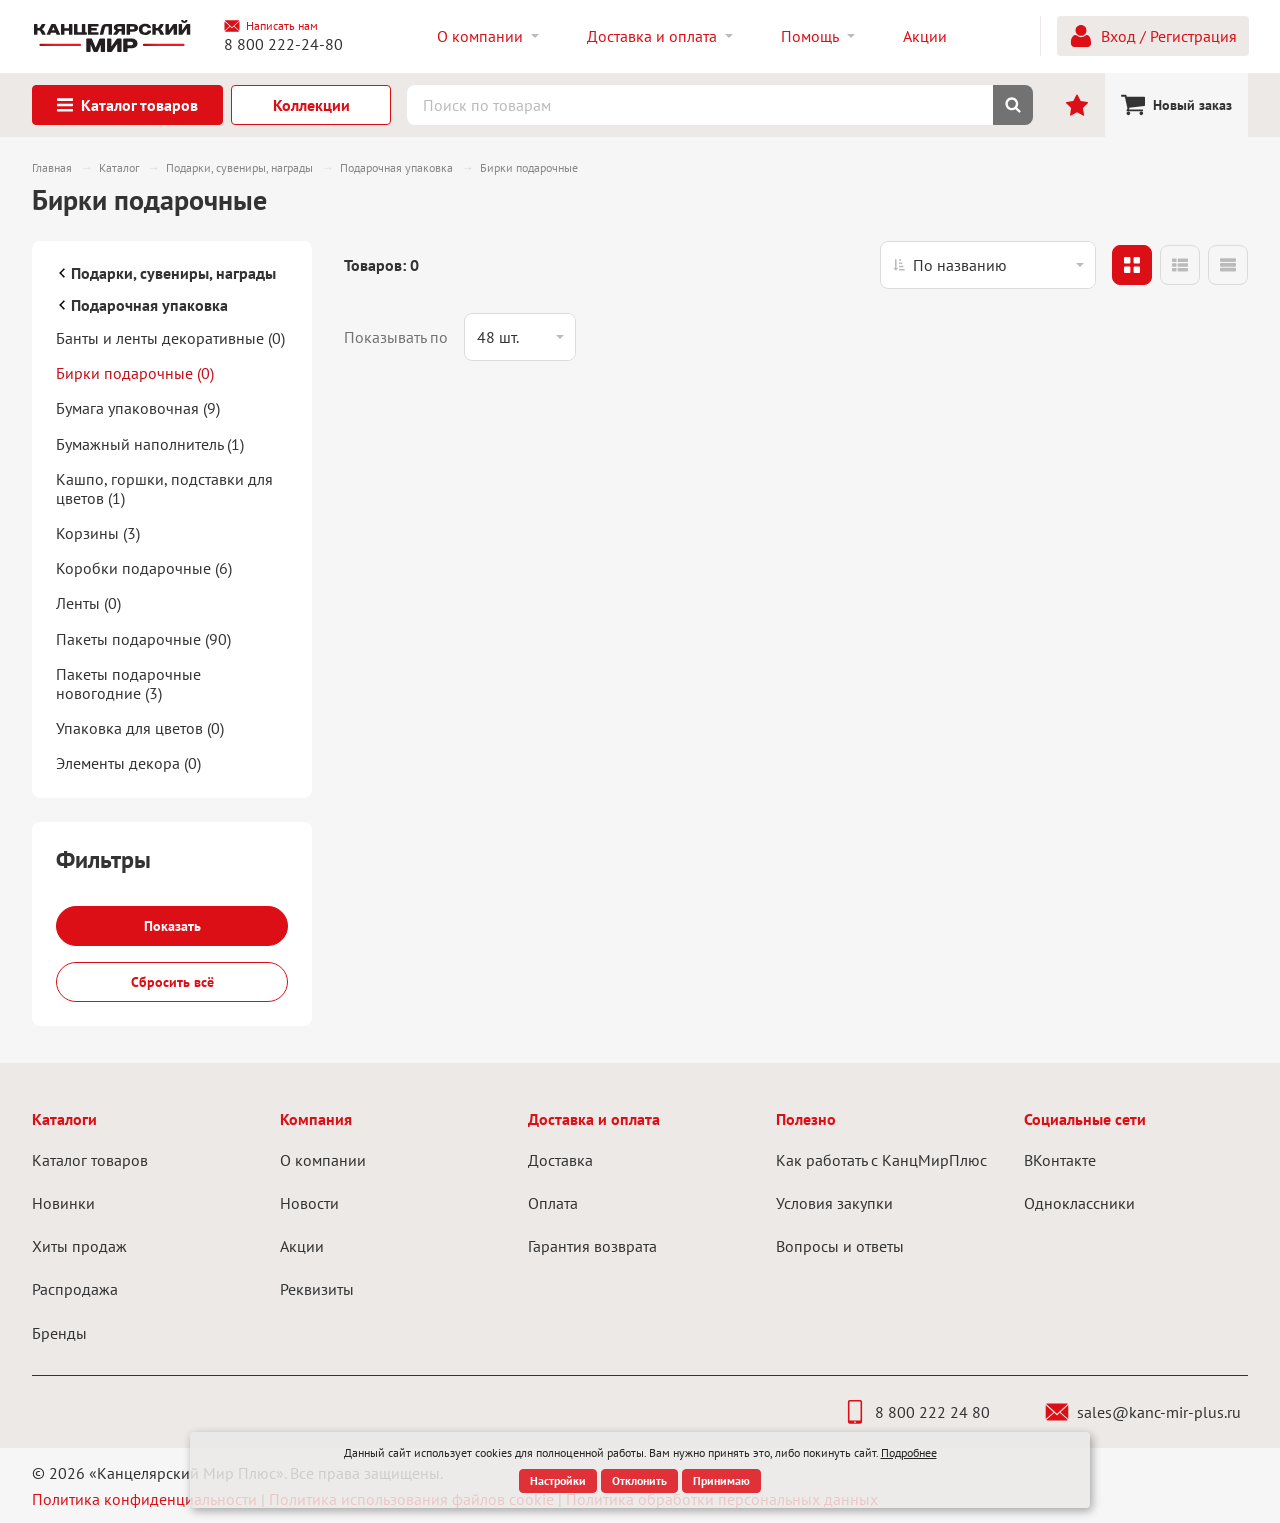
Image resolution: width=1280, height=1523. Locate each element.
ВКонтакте (1060, 1160)
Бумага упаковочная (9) (138, 408)
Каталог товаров (90, 1160)
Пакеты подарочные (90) (143, 639)
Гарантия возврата (592, 1246)
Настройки (558, 1480)
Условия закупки (834, 1203)
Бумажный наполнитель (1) (150, 444)
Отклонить (639, 1480)
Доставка (560, 1160)
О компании (323, 1160)
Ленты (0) (88, 603)
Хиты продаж (79, 1246)
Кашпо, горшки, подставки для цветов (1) (164, 488)
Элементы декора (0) (128, 763)
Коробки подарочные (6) (144, 568)
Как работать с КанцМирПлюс (881, 1160)
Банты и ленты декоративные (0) (170, 338)
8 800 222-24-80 (283, 44)
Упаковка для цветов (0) (140, 728)
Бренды (59, 1333)
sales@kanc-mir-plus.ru (1143, 1412)
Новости (309, 1203)
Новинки (63, 1203)
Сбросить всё (172, 982)
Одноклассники (1079, 1203)
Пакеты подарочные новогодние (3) (128, 683)
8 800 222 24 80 (916, 1412)
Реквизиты (317, 1289)
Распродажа (75, 1289)
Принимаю (721, 1480)
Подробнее (909, 1452)
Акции (302, 1246)
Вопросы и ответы (840, 1246)
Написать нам (271, 26)
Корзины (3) (98, 533)
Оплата (553, 1203)
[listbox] (988, 265)
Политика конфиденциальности (144, 1499)
